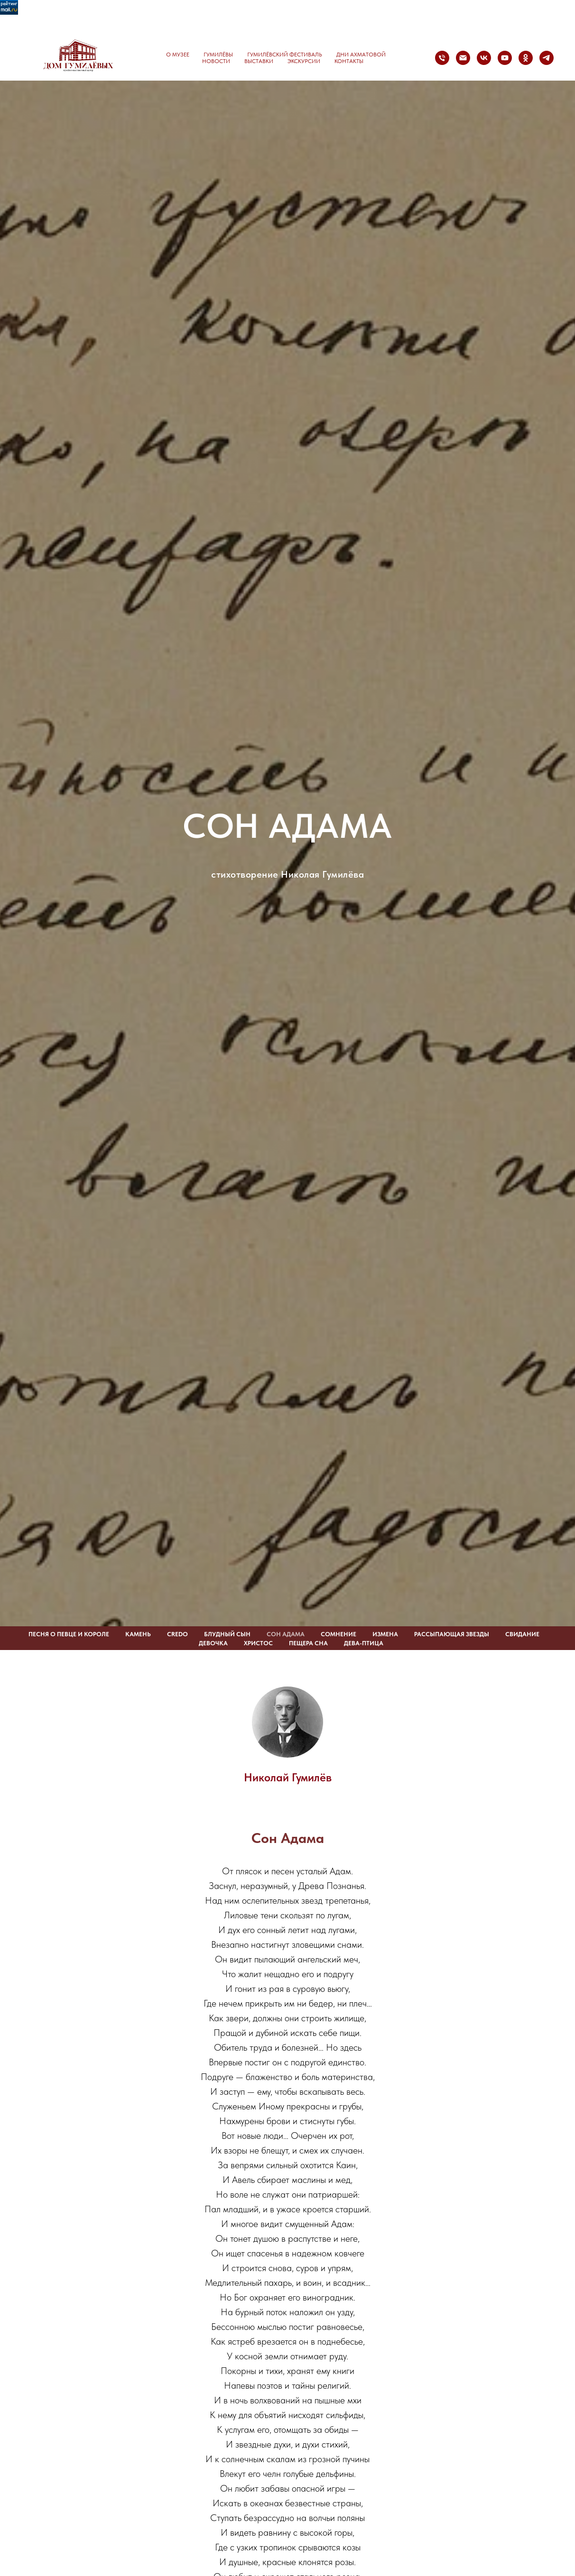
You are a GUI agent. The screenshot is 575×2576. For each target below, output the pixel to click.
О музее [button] (177, 54)
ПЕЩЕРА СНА (308, 1643)
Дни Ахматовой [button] (361, 54)
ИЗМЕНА (385, 1634)
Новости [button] (216, 61)
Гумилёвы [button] (218, 54)
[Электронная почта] (463, 58)
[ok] (526, 58)
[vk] (484, 58)
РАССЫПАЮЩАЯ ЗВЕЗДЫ (451, 1634)
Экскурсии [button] (304, 61)
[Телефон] (442, 58)
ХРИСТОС (258, 1643)
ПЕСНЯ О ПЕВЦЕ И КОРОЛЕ (68, 1634)
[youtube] (505, 58)
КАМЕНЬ (138, 1634)
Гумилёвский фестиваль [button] (284, 54)
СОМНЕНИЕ (338, 1634)
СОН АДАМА (286, 1634)
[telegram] (546, 58)
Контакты (348, 61)
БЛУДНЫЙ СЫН (227, 1634)
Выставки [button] (258, 61)
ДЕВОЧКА (213, 1643)
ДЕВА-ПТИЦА (363, 1643)
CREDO (177, 1634)
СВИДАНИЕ (522, 1634)
